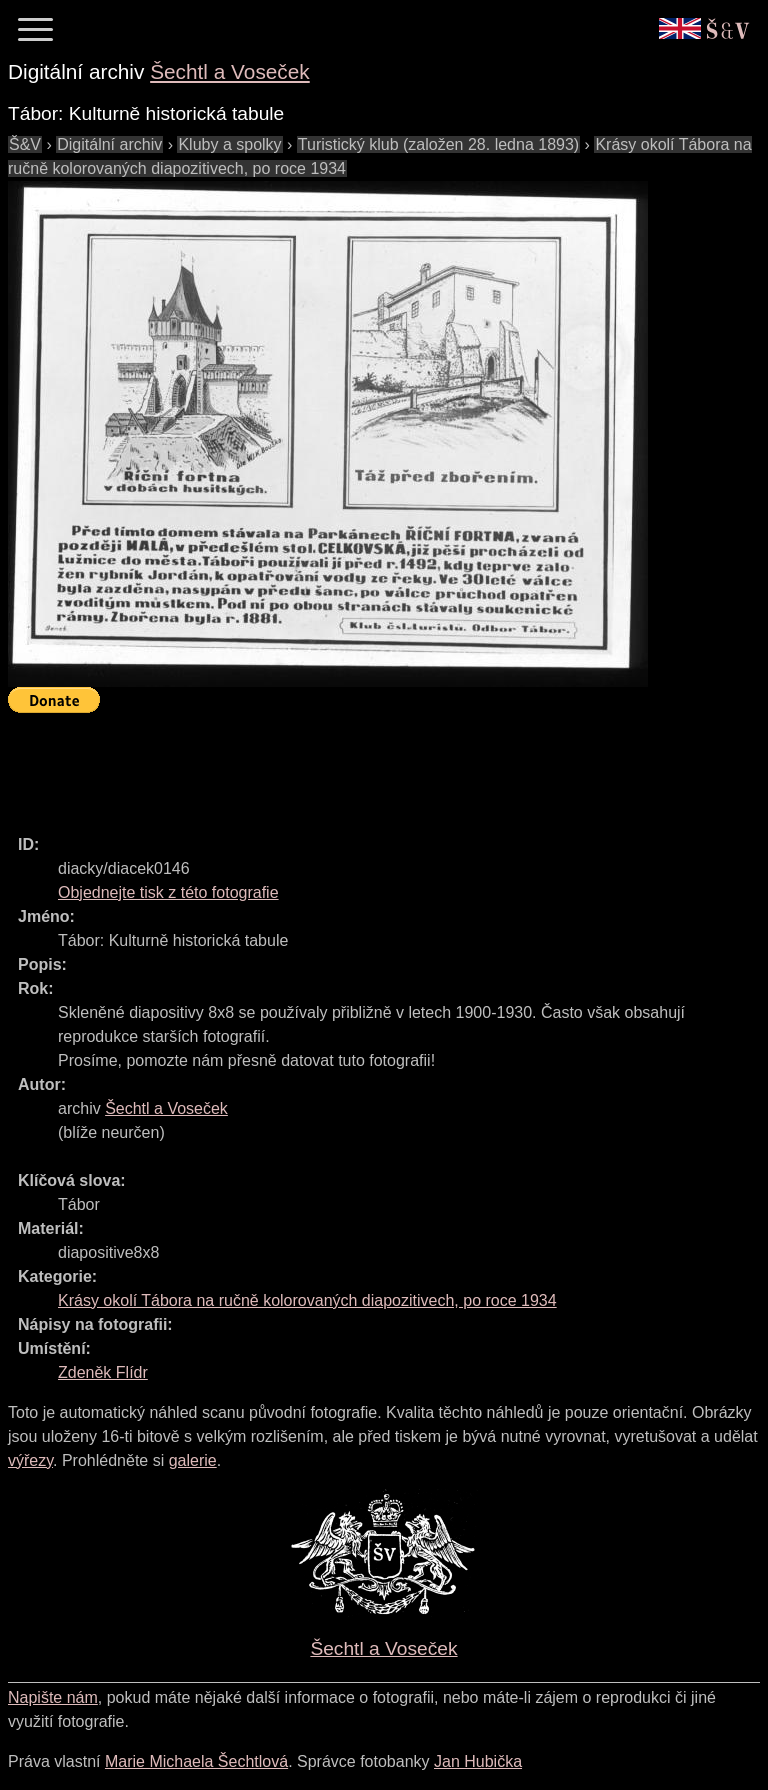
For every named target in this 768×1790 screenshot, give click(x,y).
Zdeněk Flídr (103, 1372)
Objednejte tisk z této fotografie (168, 892)
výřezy (30, 1460)
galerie (193, 1460)
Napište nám (53, 1697)
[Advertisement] (372, 765)
